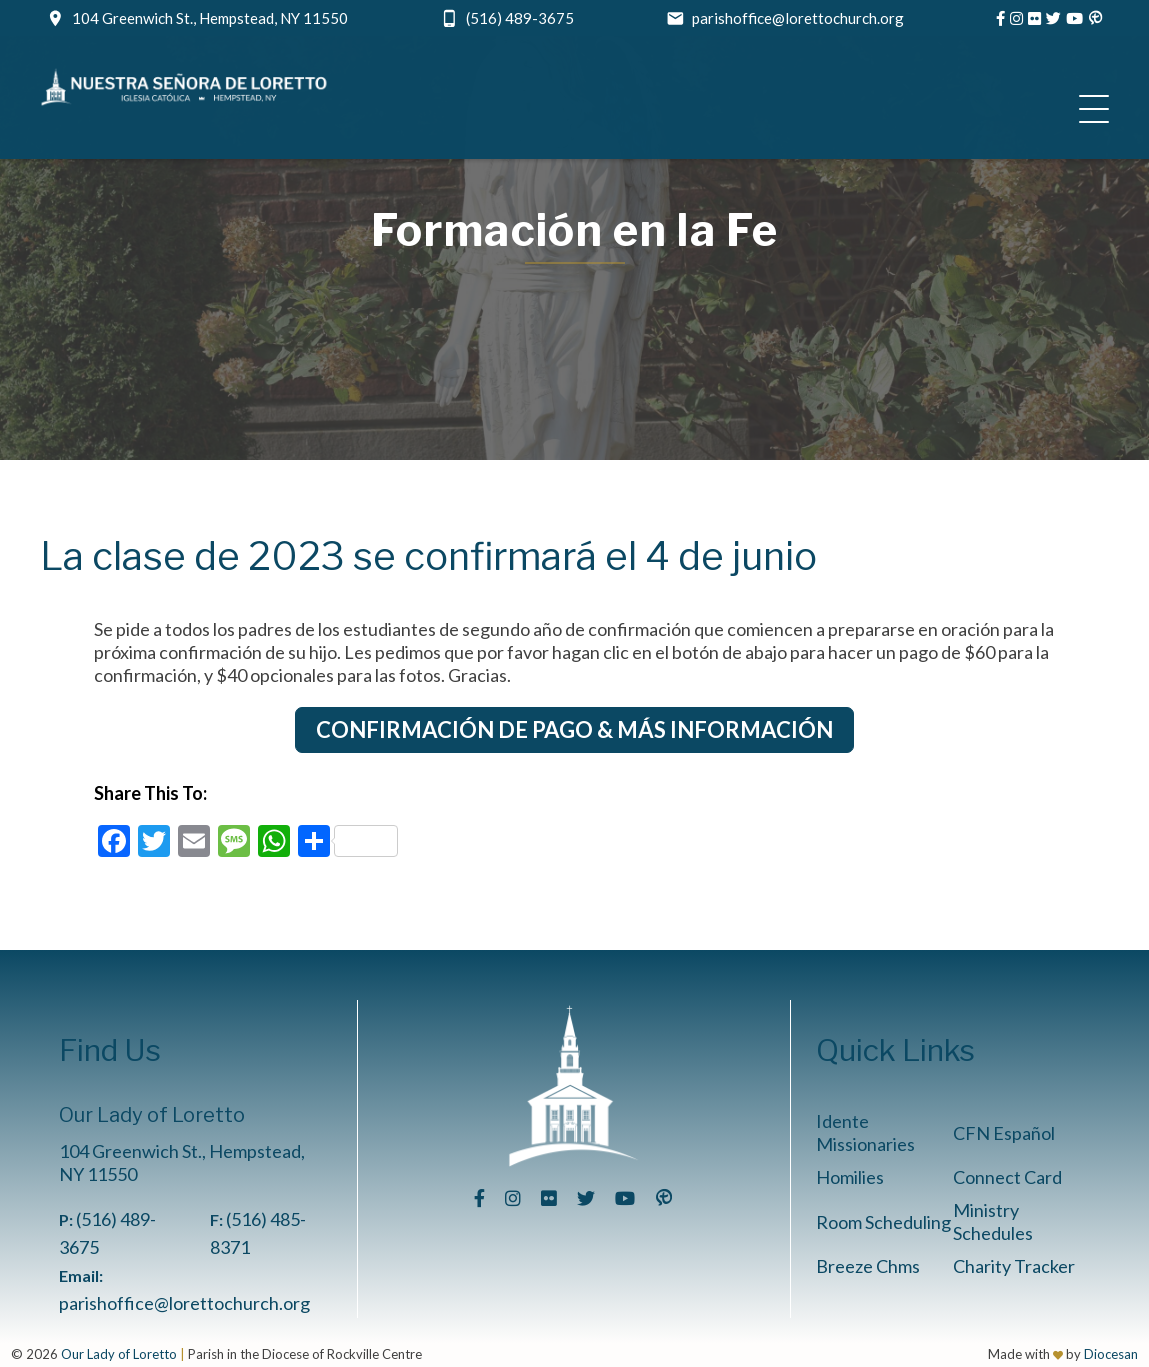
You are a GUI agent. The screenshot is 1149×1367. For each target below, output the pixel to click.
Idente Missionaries (865, 1132)
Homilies (850, 1177)
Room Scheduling (883, 1222)
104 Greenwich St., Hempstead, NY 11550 (210, 18)
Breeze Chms (868, 1266)
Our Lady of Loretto (119, 1354)
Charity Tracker (1014, 1266)
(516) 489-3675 (520, 18)
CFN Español (1004, 1133)
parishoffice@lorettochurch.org (798, 18)
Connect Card (1007, 1177)
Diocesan (1111, 1354)
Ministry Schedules (993, 1221)
